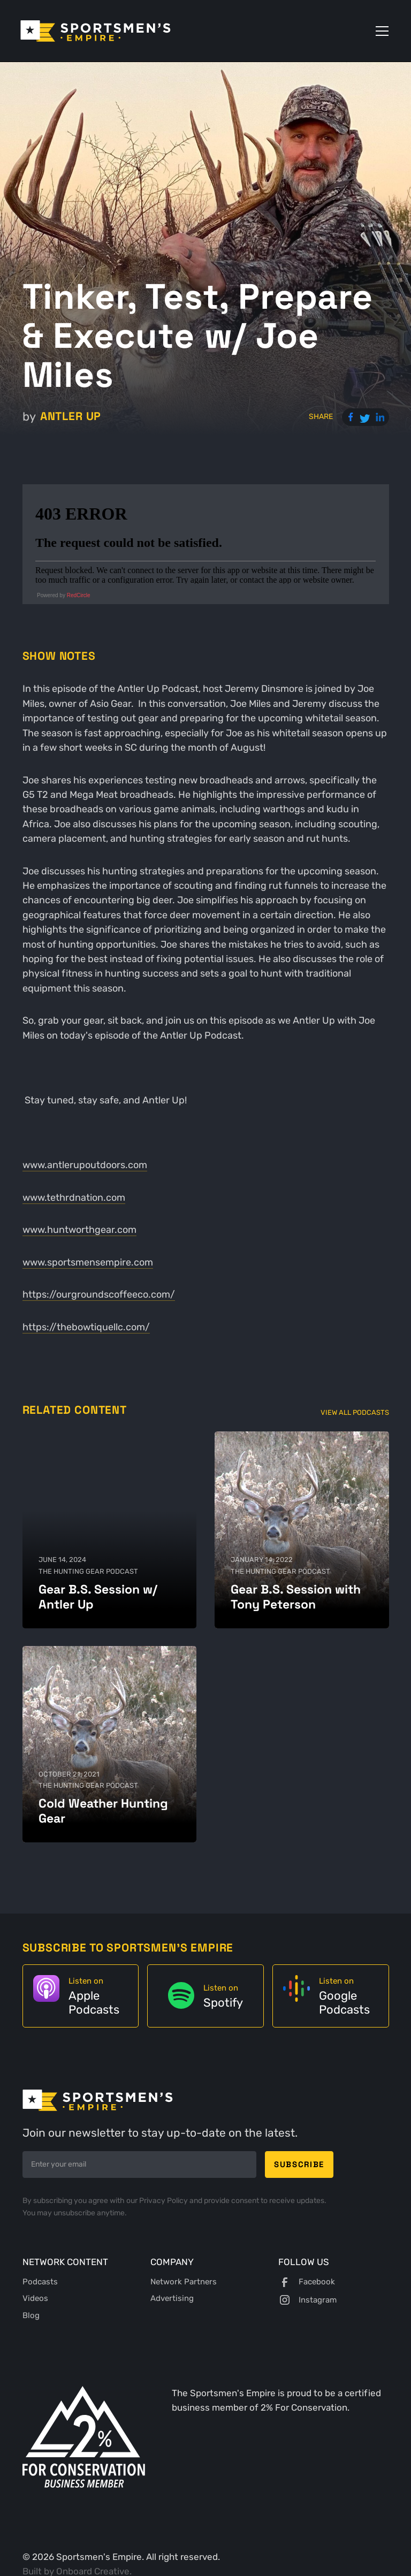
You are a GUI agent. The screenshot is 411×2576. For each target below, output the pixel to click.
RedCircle (78, 595)
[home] (95, 31)
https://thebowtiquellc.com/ (86, 1327)
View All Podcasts (355, 1412)
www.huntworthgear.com (79, 1230)
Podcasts (40, 2282)
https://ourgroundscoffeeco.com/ (98, 1294)
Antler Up (70, 416)
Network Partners (183, 2282)
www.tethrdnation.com (73, 1197)
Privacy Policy (164, 2200)
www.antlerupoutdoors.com (84, 1165)
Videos (35, 2298)
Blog (31, 2315)
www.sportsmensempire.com (87, 1262)
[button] (380, 31)
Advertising (172, 2298)
